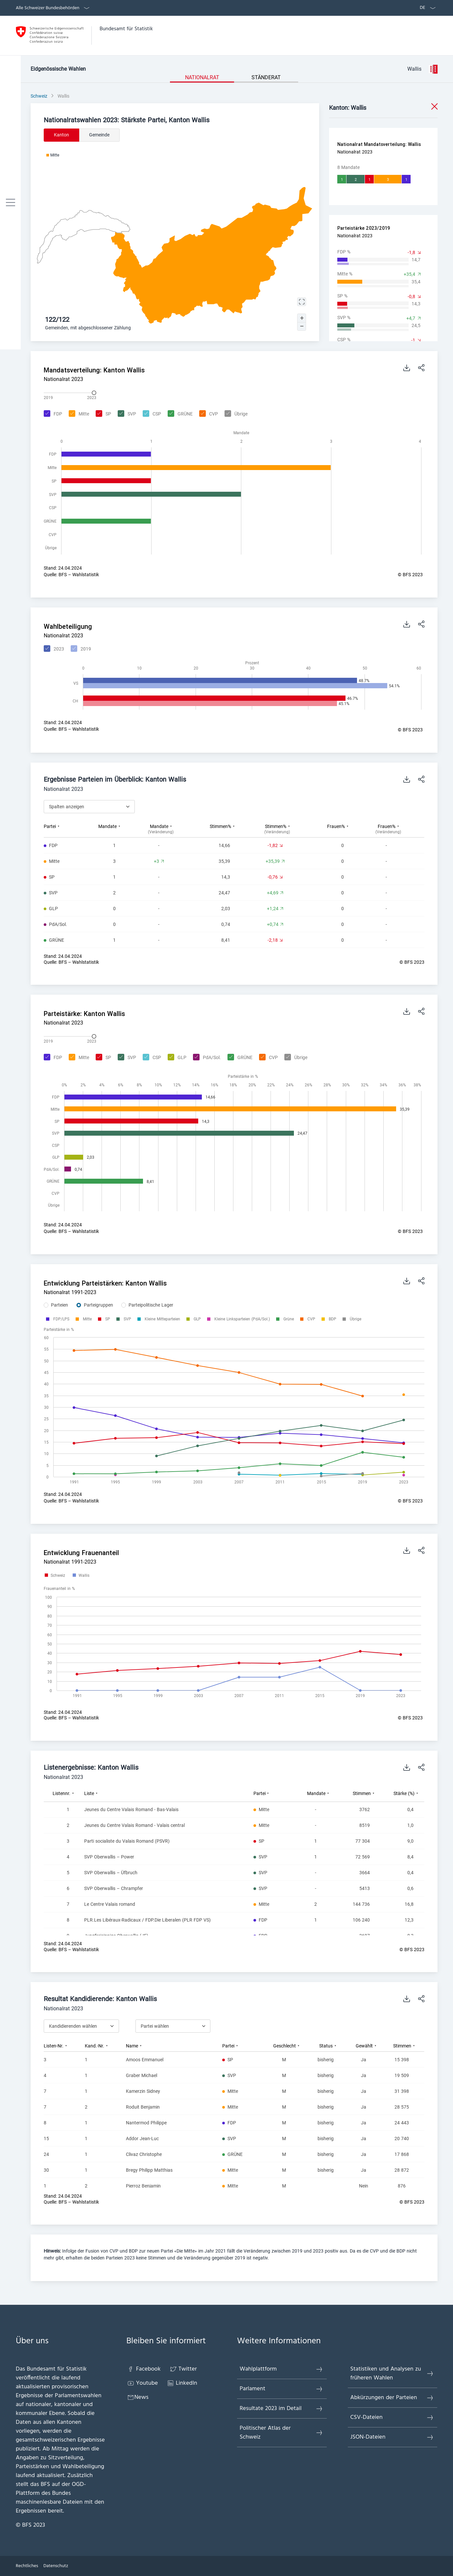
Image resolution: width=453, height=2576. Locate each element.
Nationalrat (202, 77)
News (138, 2397)
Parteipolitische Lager (151, 1305)
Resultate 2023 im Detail (281, 2408)
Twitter (183, 2369)
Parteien (59, 1305)
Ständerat (266, 77)
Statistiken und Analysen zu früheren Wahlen (392, 2373)
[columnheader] (67, 829)
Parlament (281, 2389)
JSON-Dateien (392, 2437)
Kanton (61, 134)
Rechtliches (27, 2566)
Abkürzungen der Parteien (392, 2397)
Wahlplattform (281, 2369)
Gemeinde (99, 134)
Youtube (142, 2383)
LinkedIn (181, 2383)
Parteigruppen (98, 1305)
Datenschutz (55, 2566)
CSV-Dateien (392, 2417)
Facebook (144, 2369)
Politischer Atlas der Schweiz (281, 2432)
